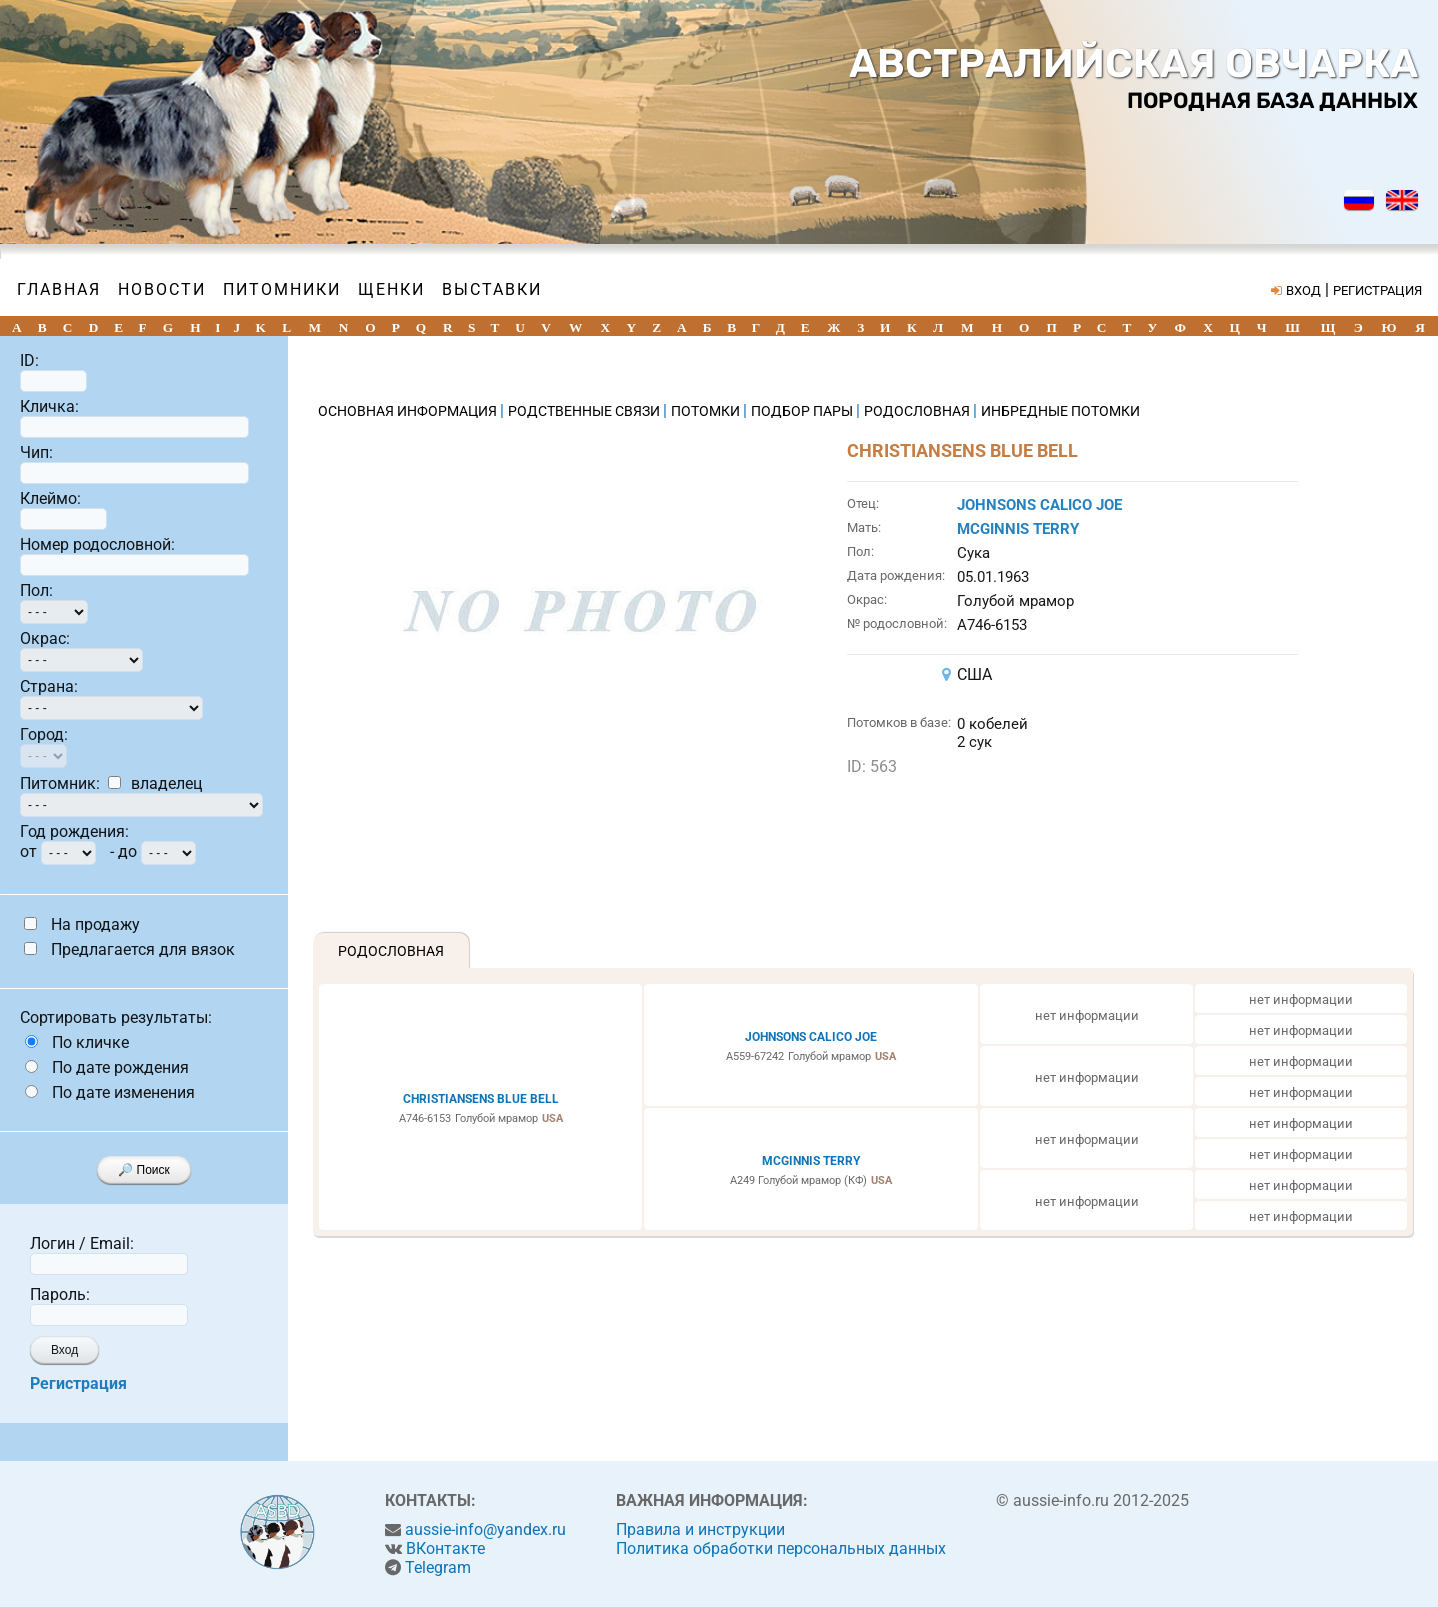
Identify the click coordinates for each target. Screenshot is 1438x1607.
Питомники (282, 289)
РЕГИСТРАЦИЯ (1377, 290)
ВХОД (1303, 290)
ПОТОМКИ (707, 411)
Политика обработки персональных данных (781, 1548)
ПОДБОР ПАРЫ (803, 411)
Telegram (438, 1567)
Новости (162, 289)
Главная (59, 289)
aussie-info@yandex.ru (485, 1529)
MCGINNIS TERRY (1018, 529)
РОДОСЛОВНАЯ (918, 411)
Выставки (492, 289)
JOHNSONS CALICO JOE (1039, 505)
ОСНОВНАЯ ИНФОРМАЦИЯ (409, 411)
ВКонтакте (445, 1548)
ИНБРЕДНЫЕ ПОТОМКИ (1060, 411)
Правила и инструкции (700, 1529)
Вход (64, 1350)
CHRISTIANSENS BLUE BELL (481, 1099)
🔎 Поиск (144, 1170)
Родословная (391, 951)
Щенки (391, 289)
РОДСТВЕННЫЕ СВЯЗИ (585, 411)
